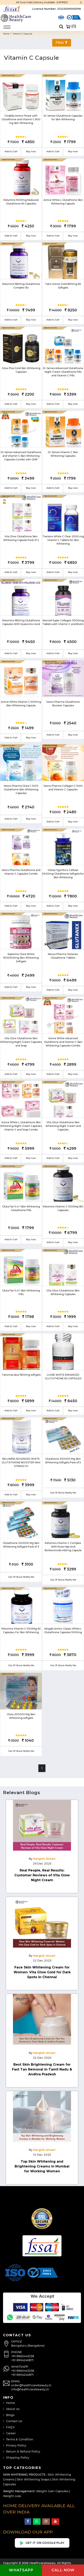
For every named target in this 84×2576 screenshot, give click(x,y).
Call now (63, 2570)
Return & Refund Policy (23, 2451)
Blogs (10, 2415)
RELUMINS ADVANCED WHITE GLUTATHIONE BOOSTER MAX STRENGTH (21, 1462)
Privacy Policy (16, 2445)
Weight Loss (12, 2496)
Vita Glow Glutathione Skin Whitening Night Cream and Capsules (63, 1126)
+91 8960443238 (22, 2356)
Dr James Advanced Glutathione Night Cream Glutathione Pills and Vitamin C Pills (63, 372)
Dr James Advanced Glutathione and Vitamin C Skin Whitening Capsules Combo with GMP (21, 456)
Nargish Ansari (44, 1859)
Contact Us (14, 2421)
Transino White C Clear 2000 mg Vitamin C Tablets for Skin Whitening (63, 540)
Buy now (31, 151)
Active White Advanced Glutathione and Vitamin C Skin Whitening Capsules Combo (63, 1042)
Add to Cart (10, 151)
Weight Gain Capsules (52, 2491)
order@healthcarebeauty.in (31, 2385)
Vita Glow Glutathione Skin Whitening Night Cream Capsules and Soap (21, 1042)
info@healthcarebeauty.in (30, 2389)
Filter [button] (62, 43)
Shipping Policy (17, 2457)
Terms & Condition (19, 2439)
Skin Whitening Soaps (33, 2479)
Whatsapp (21, 2570)
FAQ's (10, 2427)
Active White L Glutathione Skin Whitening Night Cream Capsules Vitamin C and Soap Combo (21, 1126)
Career (11, 2433)
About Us (12, 2409)
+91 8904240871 (22, 2360)
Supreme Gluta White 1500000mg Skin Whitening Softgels (21, 958)
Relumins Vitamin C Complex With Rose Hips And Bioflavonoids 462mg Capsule (63, 1546)
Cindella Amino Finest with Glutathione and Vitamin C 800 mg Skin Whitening (21, 119)
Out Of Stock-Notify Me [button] (63, 1492)
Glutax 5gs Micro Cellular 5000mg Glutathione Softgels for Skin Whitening (63, 874)
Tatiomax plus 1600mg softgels (21, 1374)
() (71, 26)
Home (7, 33)
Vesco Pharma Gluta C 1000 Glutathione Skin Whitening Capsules (21, 789)
